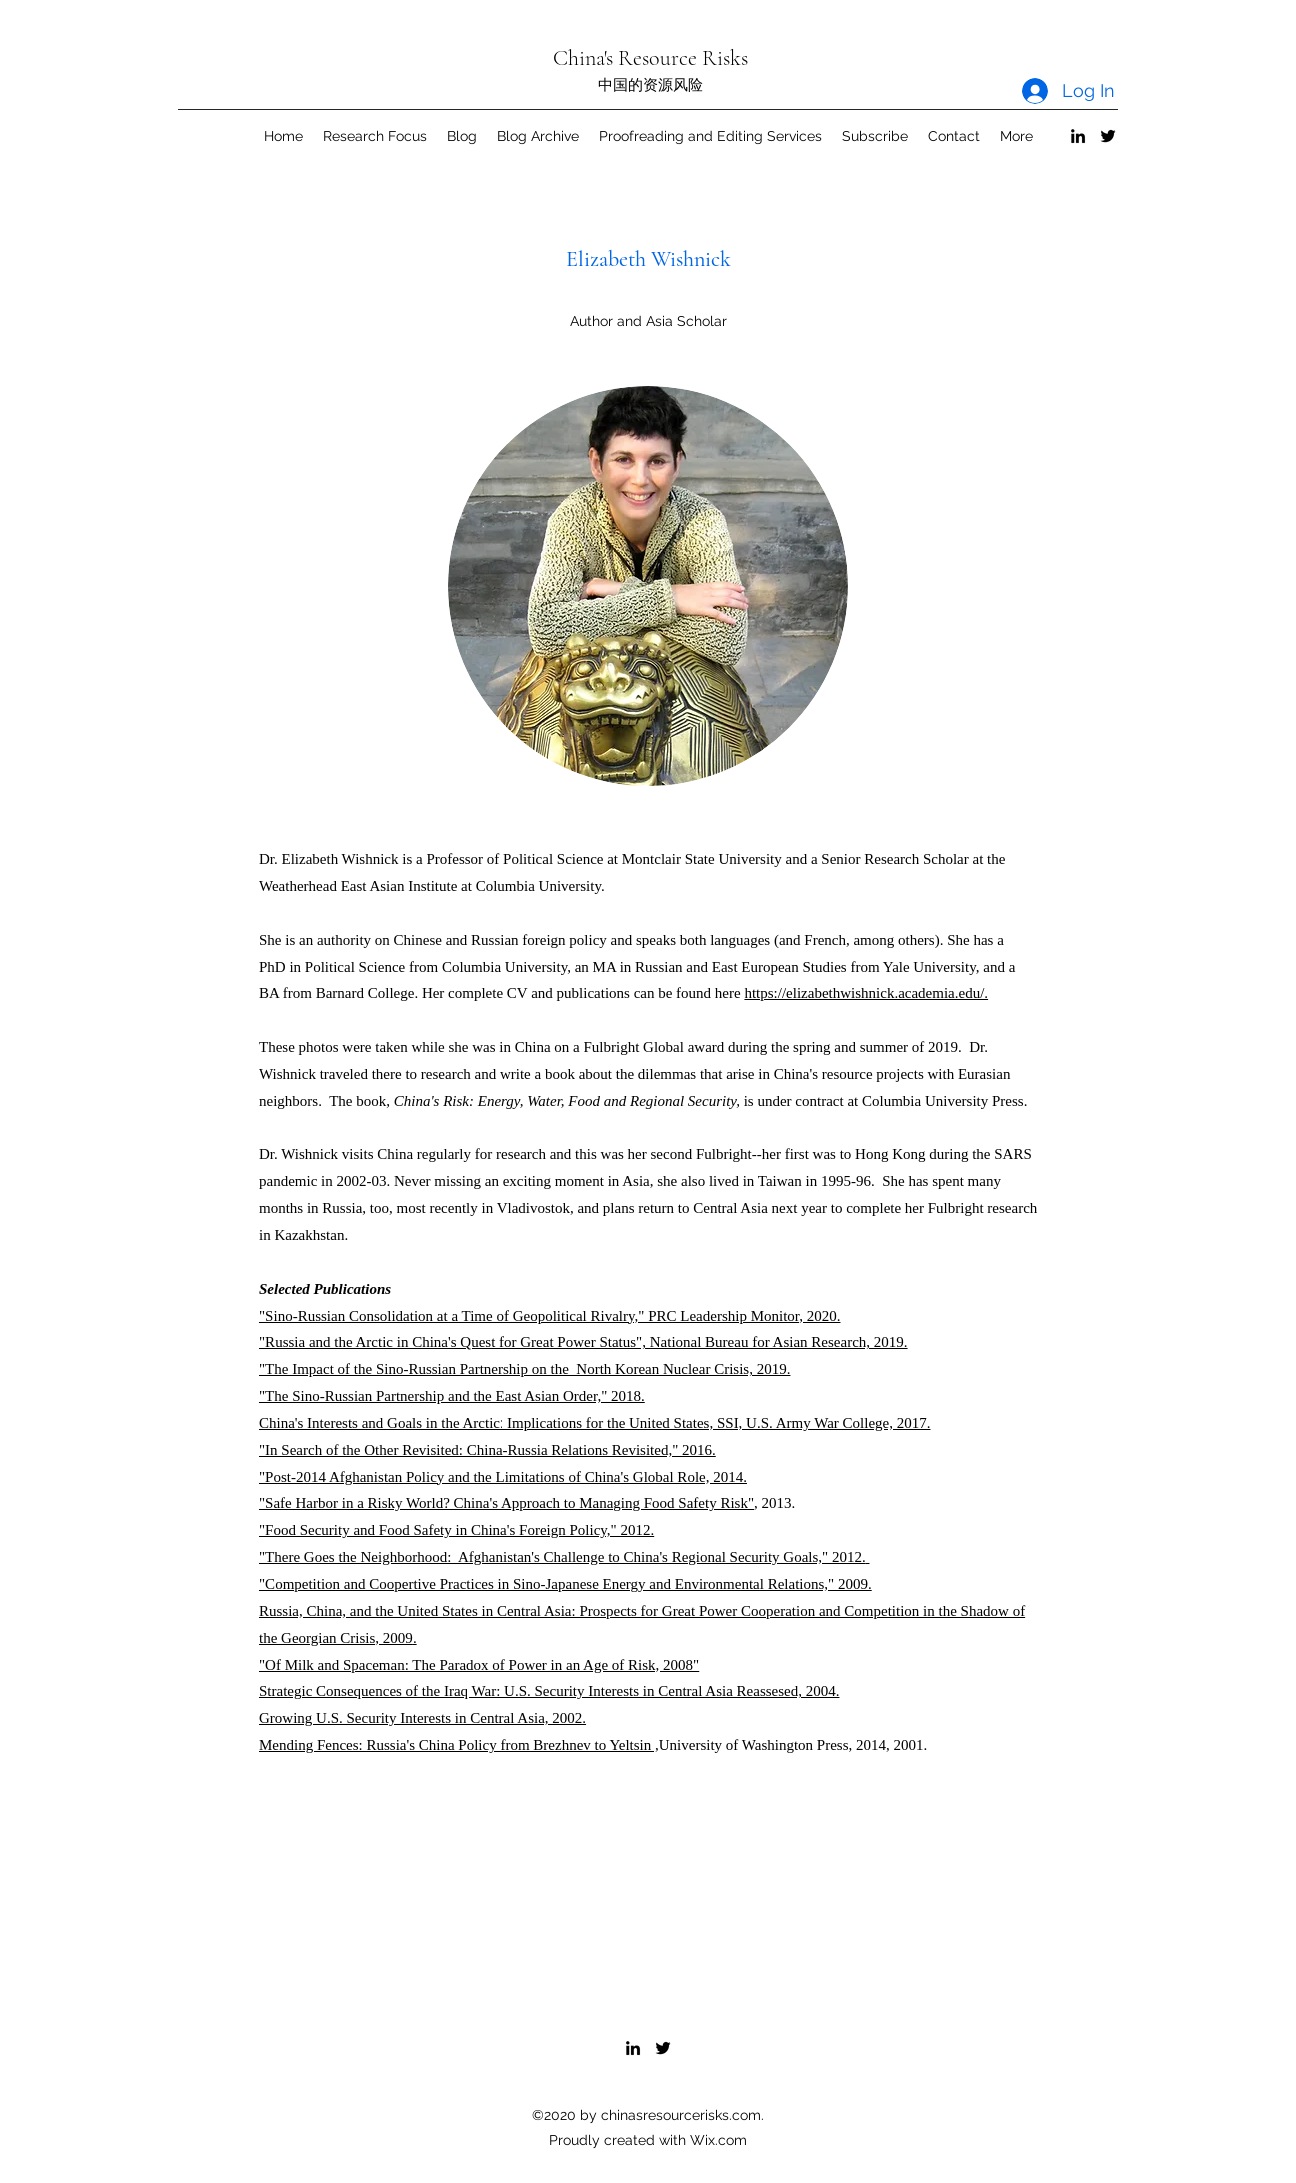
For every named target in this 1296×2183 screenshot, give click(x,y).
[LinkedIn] (1078, 136)
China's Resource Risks (650, 58)
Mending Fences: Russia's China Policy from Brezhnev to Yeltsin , (459, 1745)
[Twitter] (1108, 136)
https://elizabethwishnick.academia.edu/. (866, 993)
